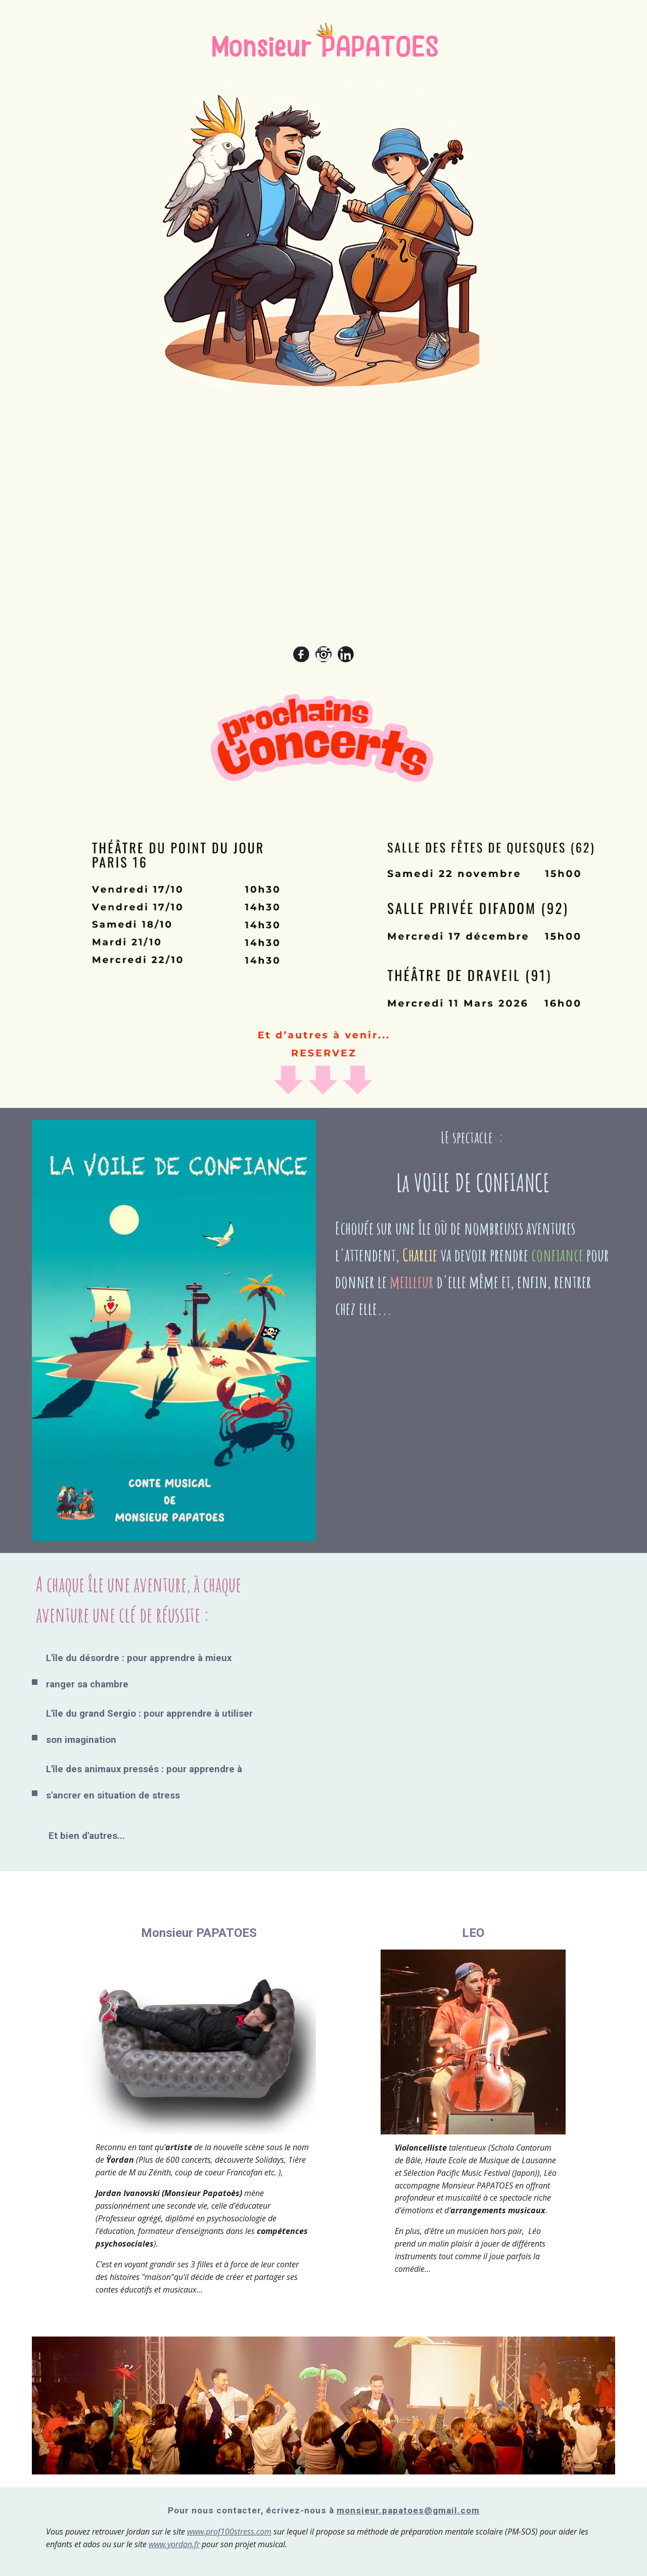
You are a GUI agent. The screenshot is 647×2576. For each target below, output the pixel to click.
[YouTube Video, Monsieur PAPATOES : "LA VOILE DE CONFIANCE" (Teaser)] (323, 521)
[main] (473, 1227)
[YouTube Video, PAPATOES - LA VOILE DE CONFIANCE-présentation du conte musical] (448, 1666)
